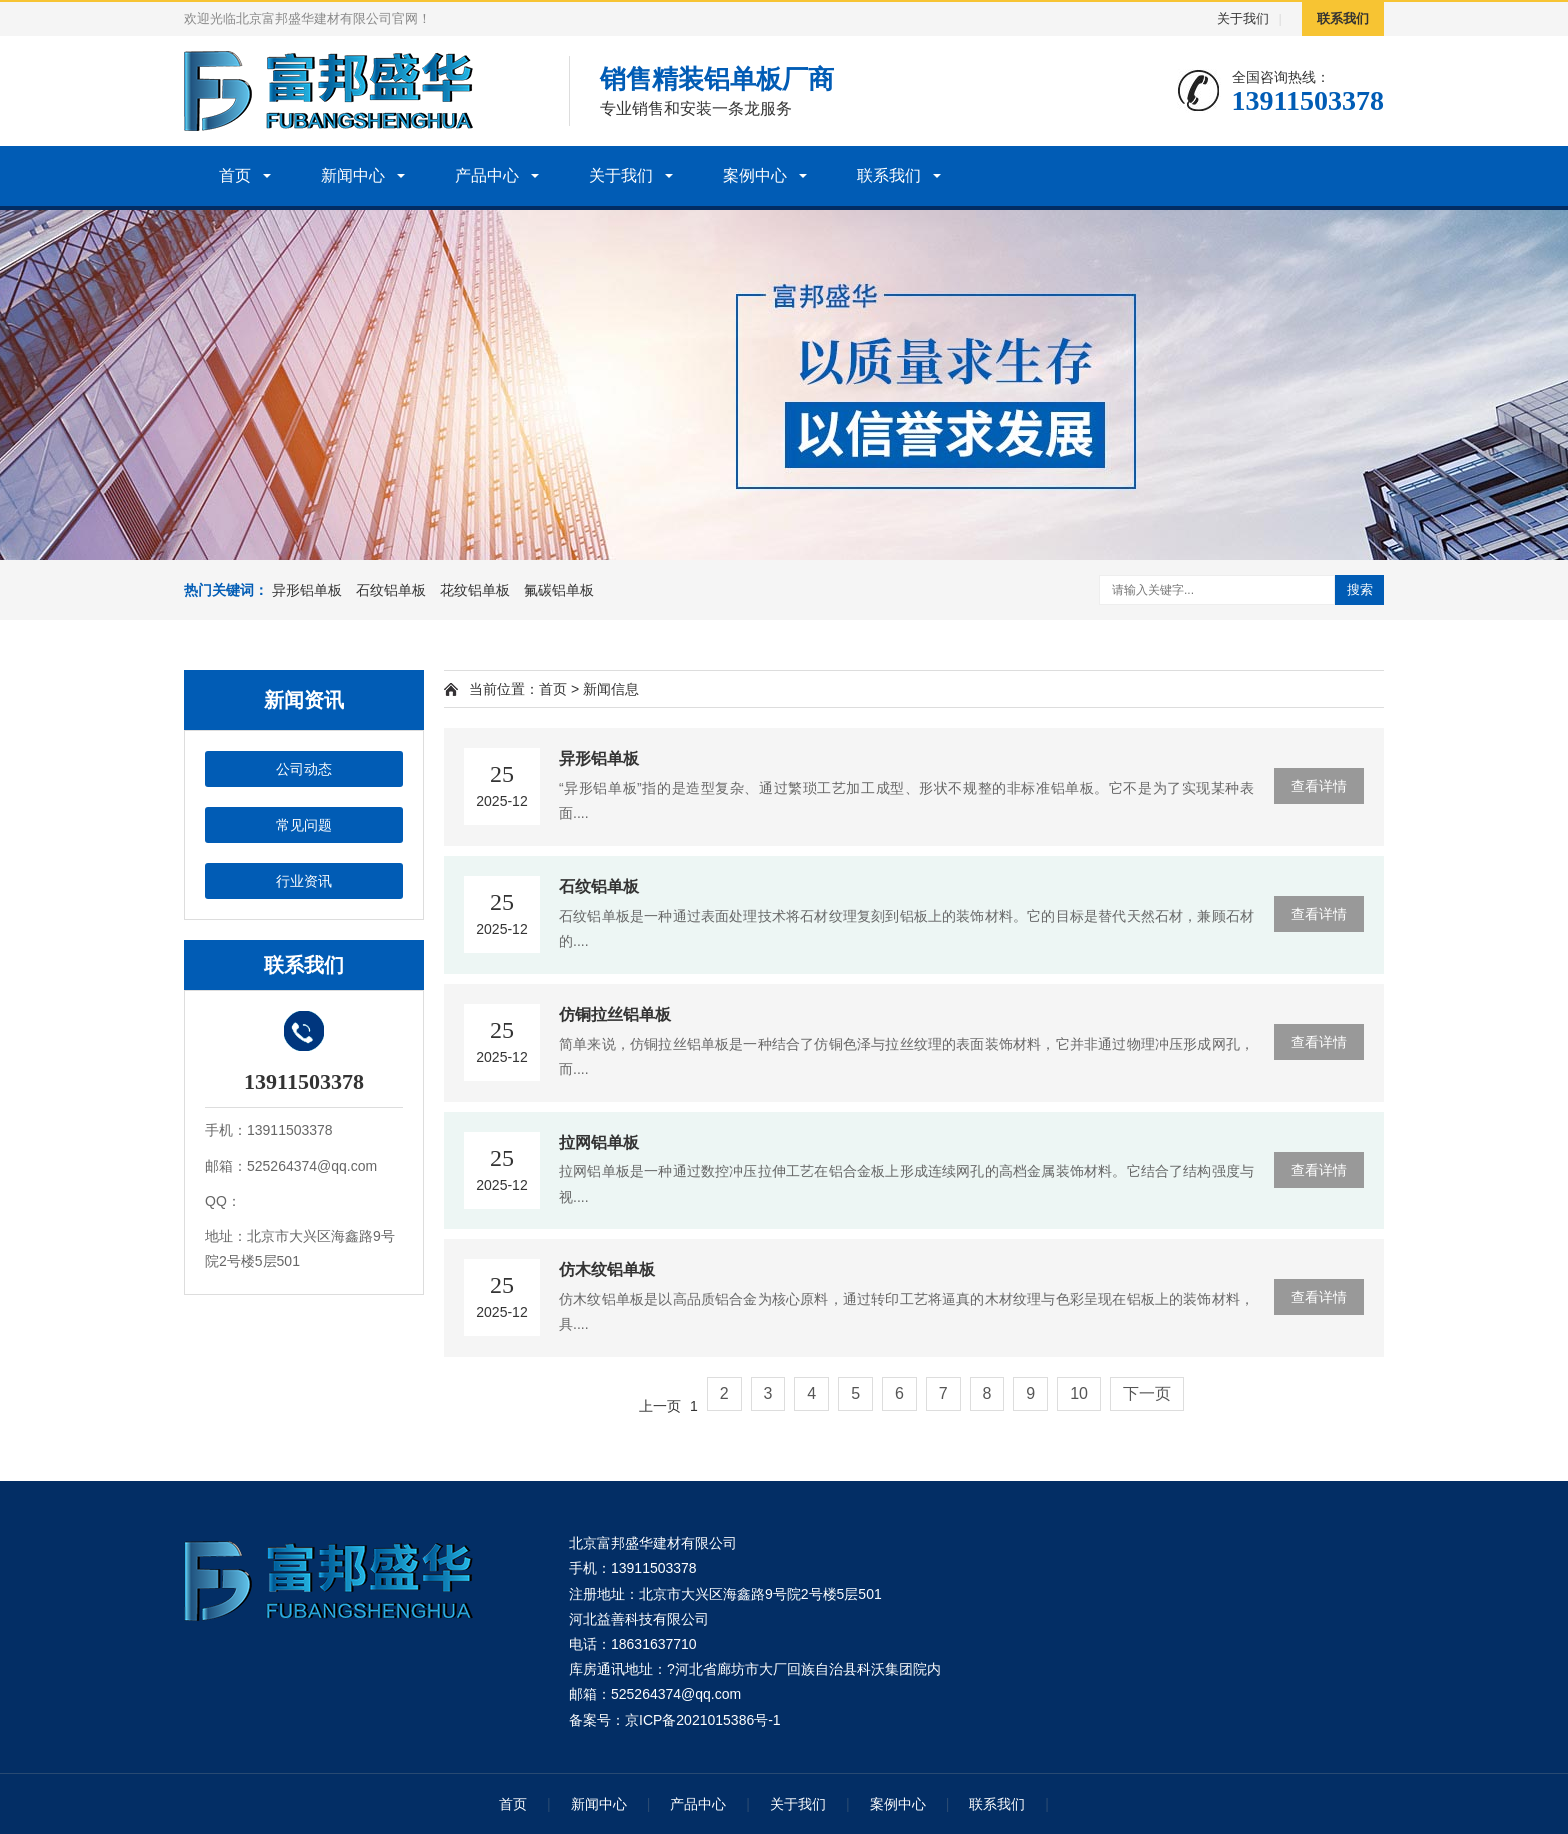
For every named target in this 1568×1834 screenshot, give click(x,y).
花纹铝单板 (475, 590)
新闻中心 (353, 175)
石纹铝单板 (391, 590)
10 (1079, 1393)
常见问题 (304, 825)
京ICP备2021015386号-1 (703, 1720)
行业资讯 (304, 881)
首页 (235, 175)
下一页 (1147, 1393)
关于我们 (1243, 18)
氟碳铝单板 (559, 590)
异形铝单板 (307, 590)
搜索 (1360, 589)
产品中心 (487, 175)
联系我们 (1343, 18)
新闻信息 (611, 689)
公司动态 (304, 769)
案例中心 (755, 175)
